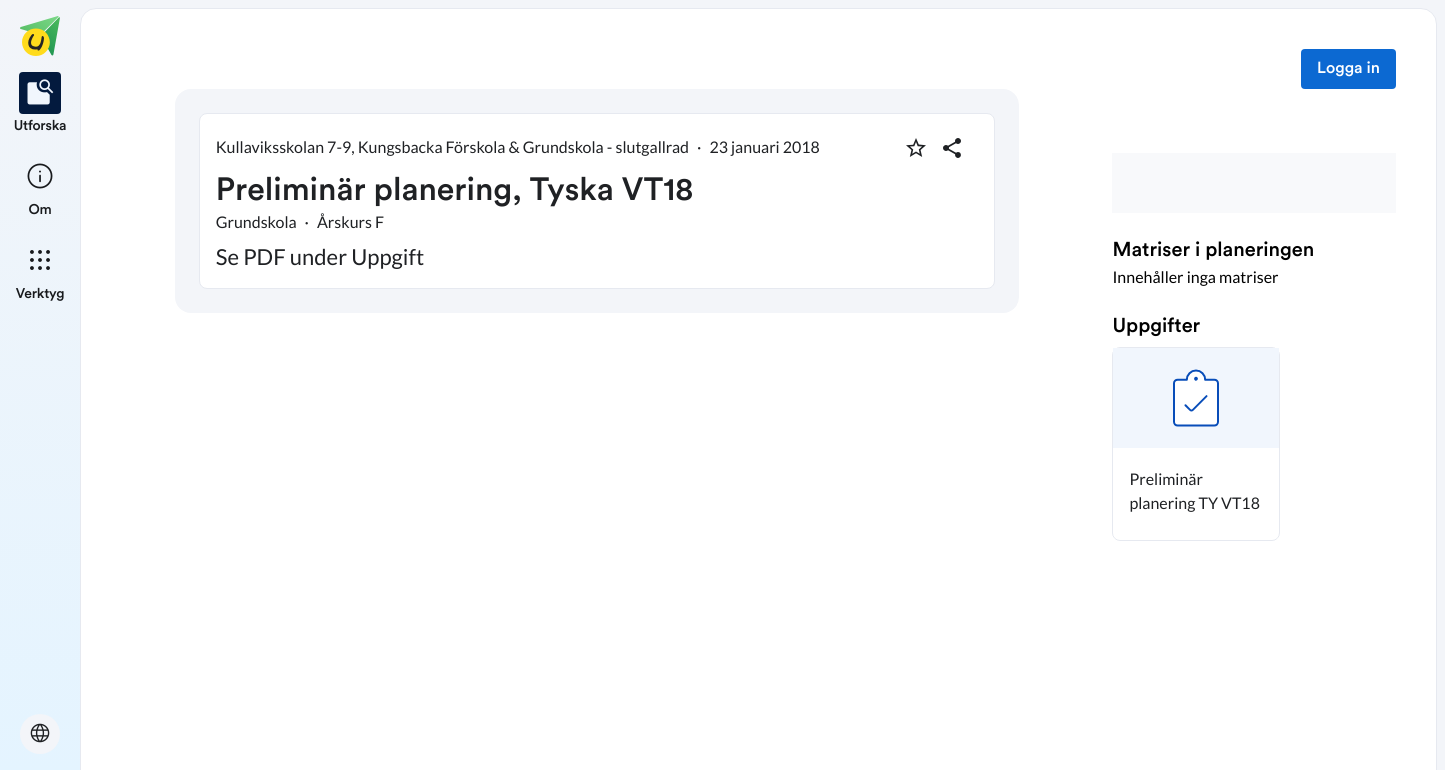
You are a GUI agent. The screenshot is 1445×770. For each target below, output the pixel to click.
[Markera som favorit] (916, 148)
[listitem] (40, 104)
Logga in (1348, 69)
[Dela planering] (952, 148)
